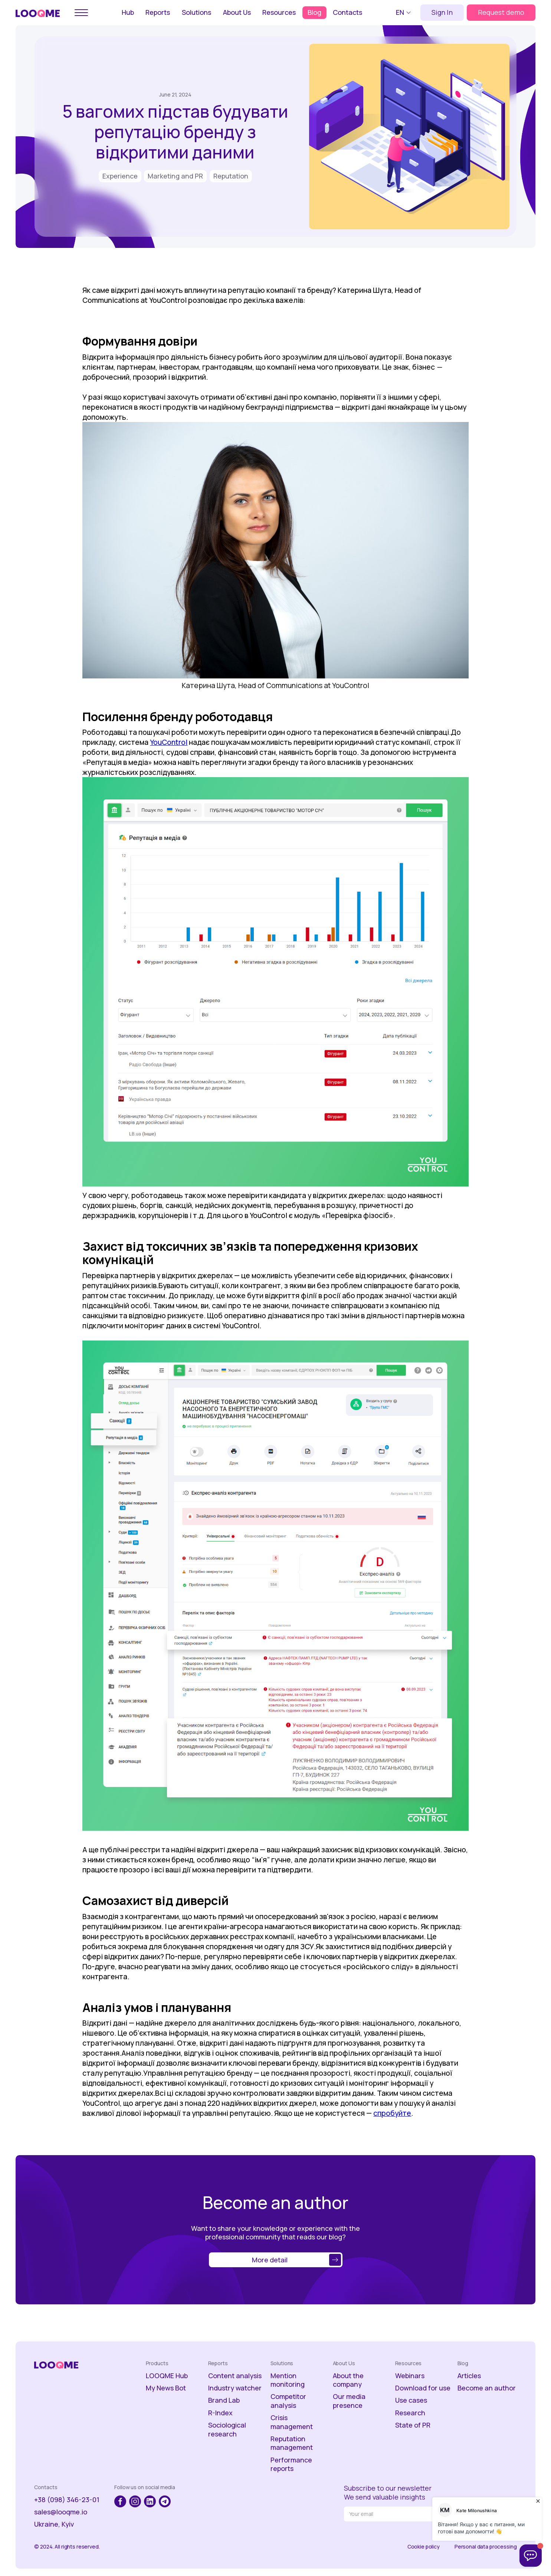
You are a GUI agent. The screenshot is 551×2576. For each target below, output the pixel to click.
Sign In (442, 12)
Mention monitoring (287, 2380)
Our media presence (349, 2400)
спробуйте (392, 2113)
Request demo (501, 12)
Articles (469, 2376)
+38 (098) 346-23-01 (66, 2499)
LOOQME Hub (167, 2376)
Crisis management (291, 2422)
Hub (128, 12)
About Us (237, 12)
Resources (279, 12)
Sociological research (227, 2429)
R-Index (220, 2413)
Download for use (422, 2388)
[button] (404, 12)
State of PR (412, 2425)
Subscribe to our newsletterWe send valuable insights (388, 2492)
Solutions (196, 12)
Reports (157, 12)
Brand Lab (224, 2400)
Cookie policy (423, 2546)
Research (410, 2413)
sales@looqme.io (60, 2512)
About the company (348, 2380)
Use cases (411, 2400)
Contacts (347, 12)
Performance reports (291, 2464)
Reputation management (291, 2443)
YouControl (168, 742)
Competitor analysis (288, 2400)
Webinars (409, 2376)
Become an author (486, 2388)
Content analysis (235, 2376)
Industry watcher (235, 2388)
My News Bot (166, 2388)
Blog (314, 12)
